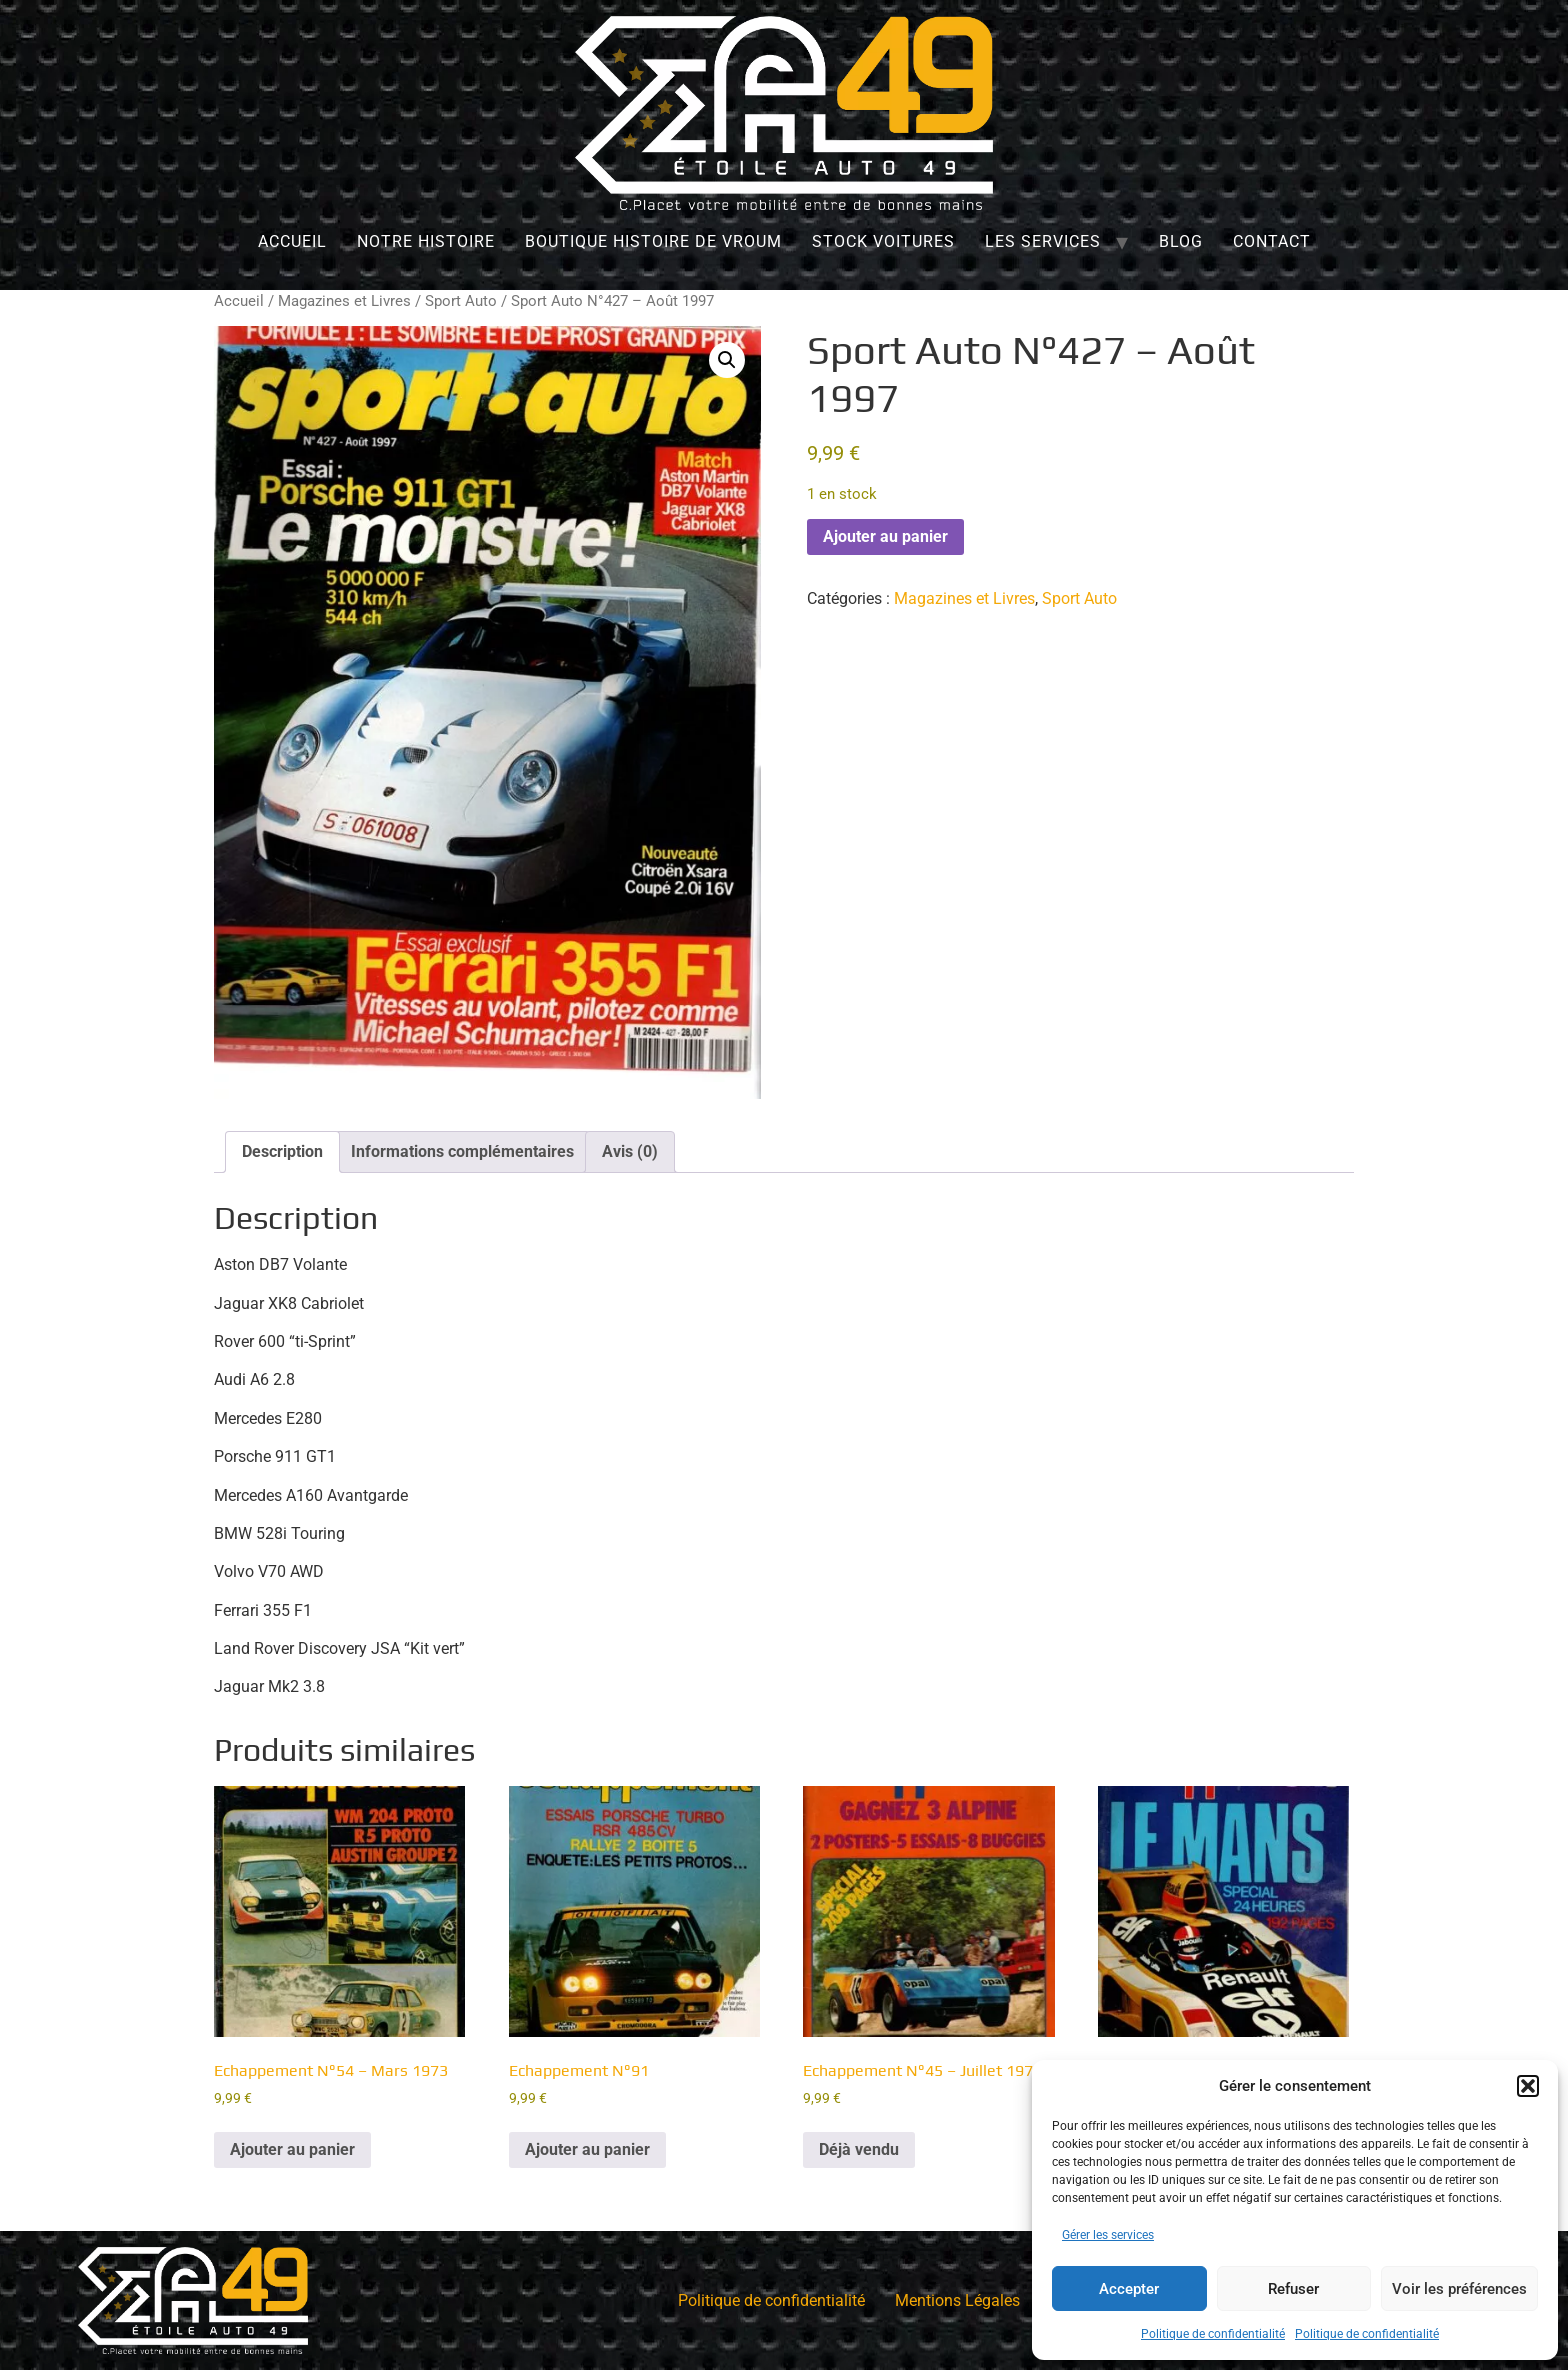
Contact (1272, 241)
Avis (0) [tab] (630, 1151)
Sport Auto (461, 301)
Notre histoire (426, 241)
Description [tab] (282, 1151)
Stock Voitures (883, 241)
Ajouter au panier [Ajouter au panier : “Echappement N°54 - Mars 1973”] (292, 2149)
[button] (1528, 2086)
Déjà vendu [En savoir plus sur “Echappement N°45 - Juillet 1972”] (859, 2149)
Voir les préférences (1459, 2289)
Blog (1181, 241)
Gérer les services (1108, 2235)
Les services (1043, 241)
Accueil (292, 241)
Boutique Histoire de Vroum (653, 241)
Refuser (1293, 2289)
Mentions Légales (957, 2300)
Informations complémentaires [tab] (462, 1151)
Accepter (1129, 2289)
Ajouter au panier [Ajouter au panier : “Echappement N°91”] (587, 2149)
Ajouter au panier (885, 536)
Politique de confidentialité (1213, 2334)
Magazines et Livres (344, 301)
